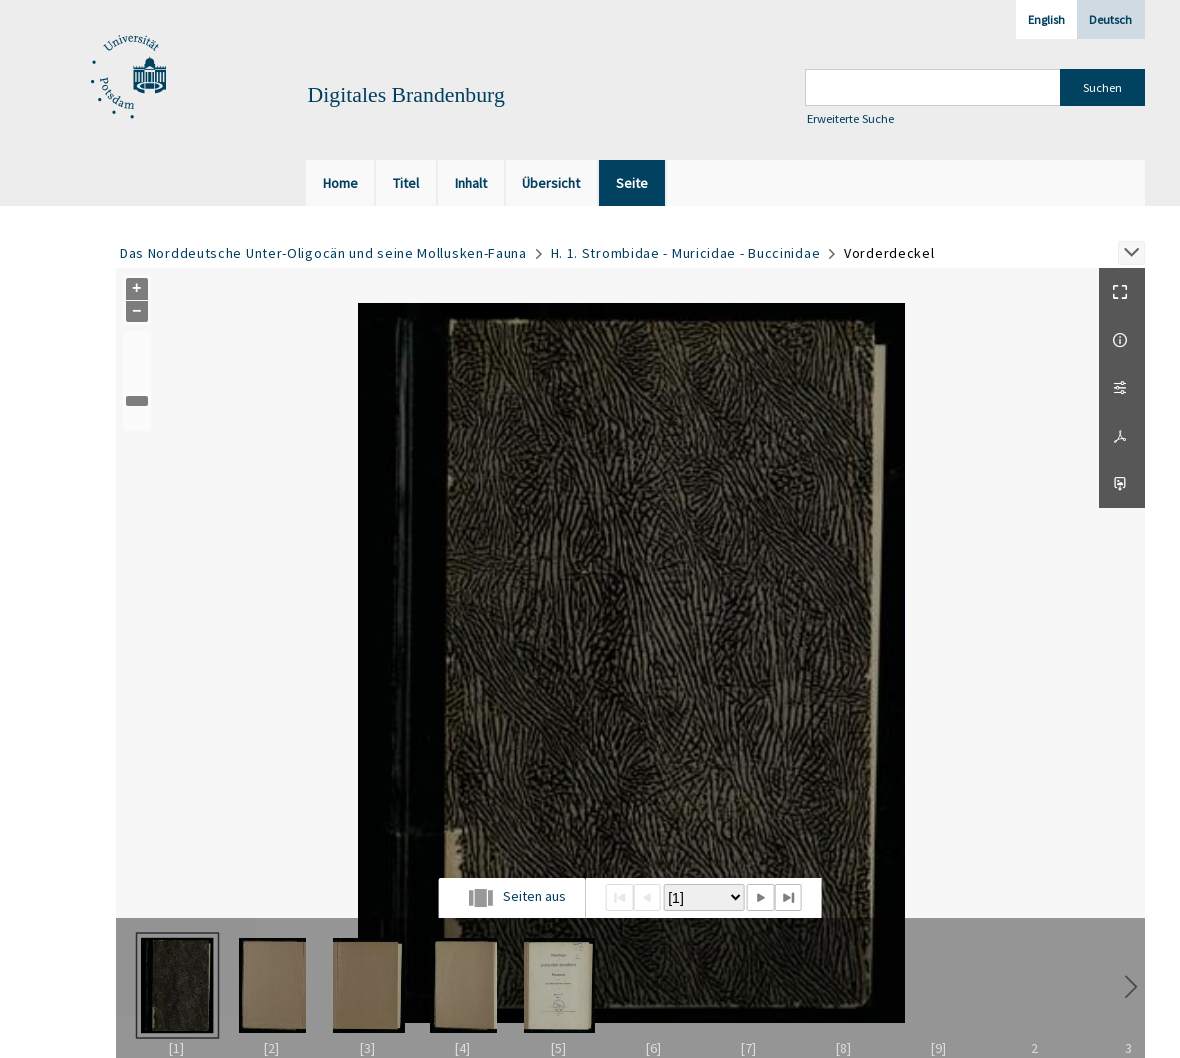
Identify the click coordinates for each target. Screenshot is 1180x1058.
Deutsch (1110, 19)
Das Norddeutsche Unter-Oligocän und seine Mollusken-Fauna (323, 253)
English (1046, 19)
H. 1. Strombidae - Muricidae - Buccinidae (686, 253)
